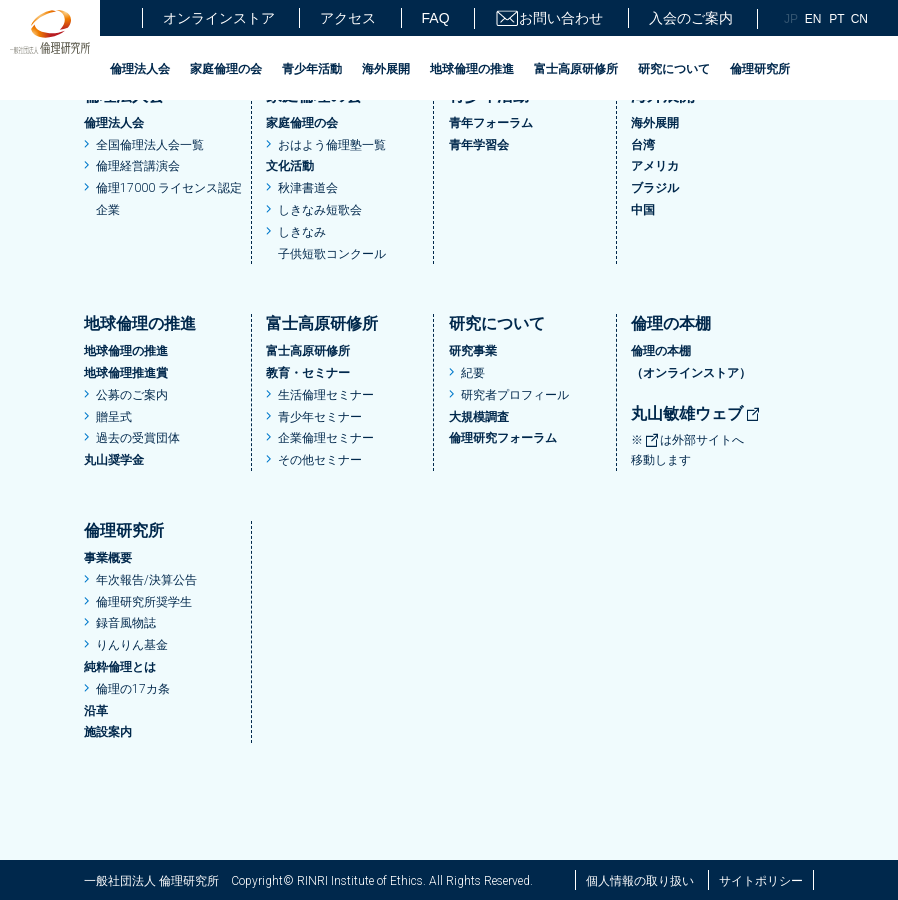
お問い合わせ (549, 18)
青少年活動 (312, 69)
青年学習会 (479, 145)
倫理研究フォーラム (503, 438)
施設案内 (108, 732)
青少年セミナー (320, 417)
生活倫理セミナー (326, 395)
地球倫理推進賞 (126, 373)
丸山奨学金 (114, 460)
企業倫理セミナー (326, 438)
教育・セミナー (308, 373)
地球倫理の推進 (472, 69)
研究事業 (473, 351)
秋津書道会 (308, 188)
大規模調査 (479, 417)
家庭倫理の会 (226, 69)
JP (791, 19)
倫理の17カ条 (133, 689)
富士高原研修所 (576, 69)
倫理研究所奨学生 (144, 602)
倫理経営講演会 (138, 166)
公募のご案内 (132, 395)
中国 (643, 210)
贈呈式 (114, 417)
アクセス (348, 18)
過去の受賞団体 (138, 438)
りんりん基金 (132, 645)
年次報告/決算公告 (146, 580)
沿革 (96, 711)
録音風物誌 (126, 623)
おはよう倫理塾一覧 (332, 145)
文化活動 (290, 166)
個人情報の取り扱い (640, 881)
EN (813, 19)
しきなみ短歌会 (320, 210)
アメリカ (655, 166)
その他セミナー (320, 460)
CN (859, 19)
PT (836, 19)
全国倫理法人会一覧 (150, 145)
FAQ (436, 18)
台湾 (643, 145)
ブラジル (655, 188)
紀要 (473, 373)
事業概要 (108, 558)
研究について (674, 69)
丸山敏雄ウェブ (696, 413)
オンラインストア (219, 18)
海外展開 (386, 69)
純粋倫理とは (120, 667)
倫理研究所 (760, 69)
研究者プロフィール (515, 395)
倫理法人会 (140, 69)
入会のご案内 (691, 18)
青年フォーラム (491, 123)
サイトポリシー (761, 881)
